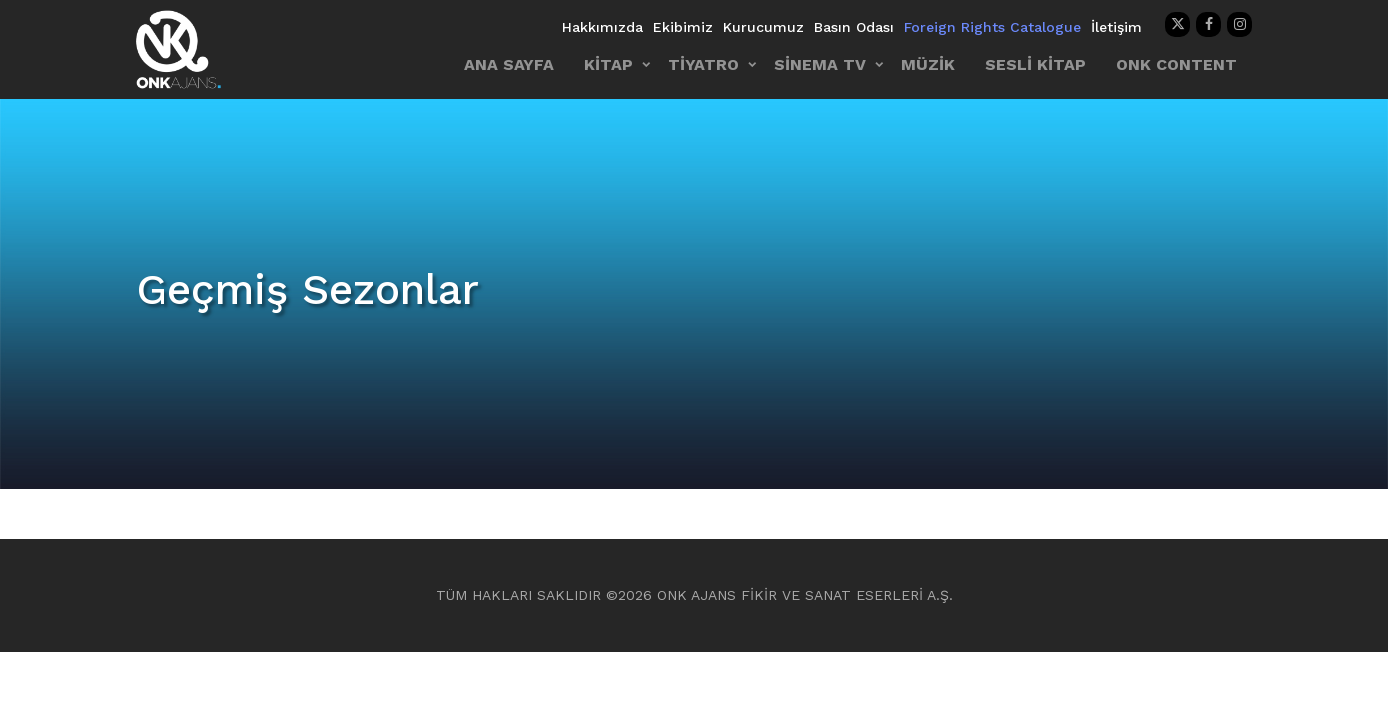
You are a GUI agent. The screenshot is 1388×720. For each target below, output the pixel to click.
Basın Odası (854, 27)
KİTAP (608, 64)
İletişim (1116, 27)
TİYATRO (703, 64)
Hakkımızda (602, 27)
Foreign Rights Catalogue (992, 27)
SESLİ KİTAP (1035, 64)
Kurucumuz (763, 27)
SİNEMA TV (820, 64)
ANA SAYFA (509, 64)
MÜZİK (928, 64)
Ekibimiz (683, 27)
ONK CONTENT (1176, 64)
